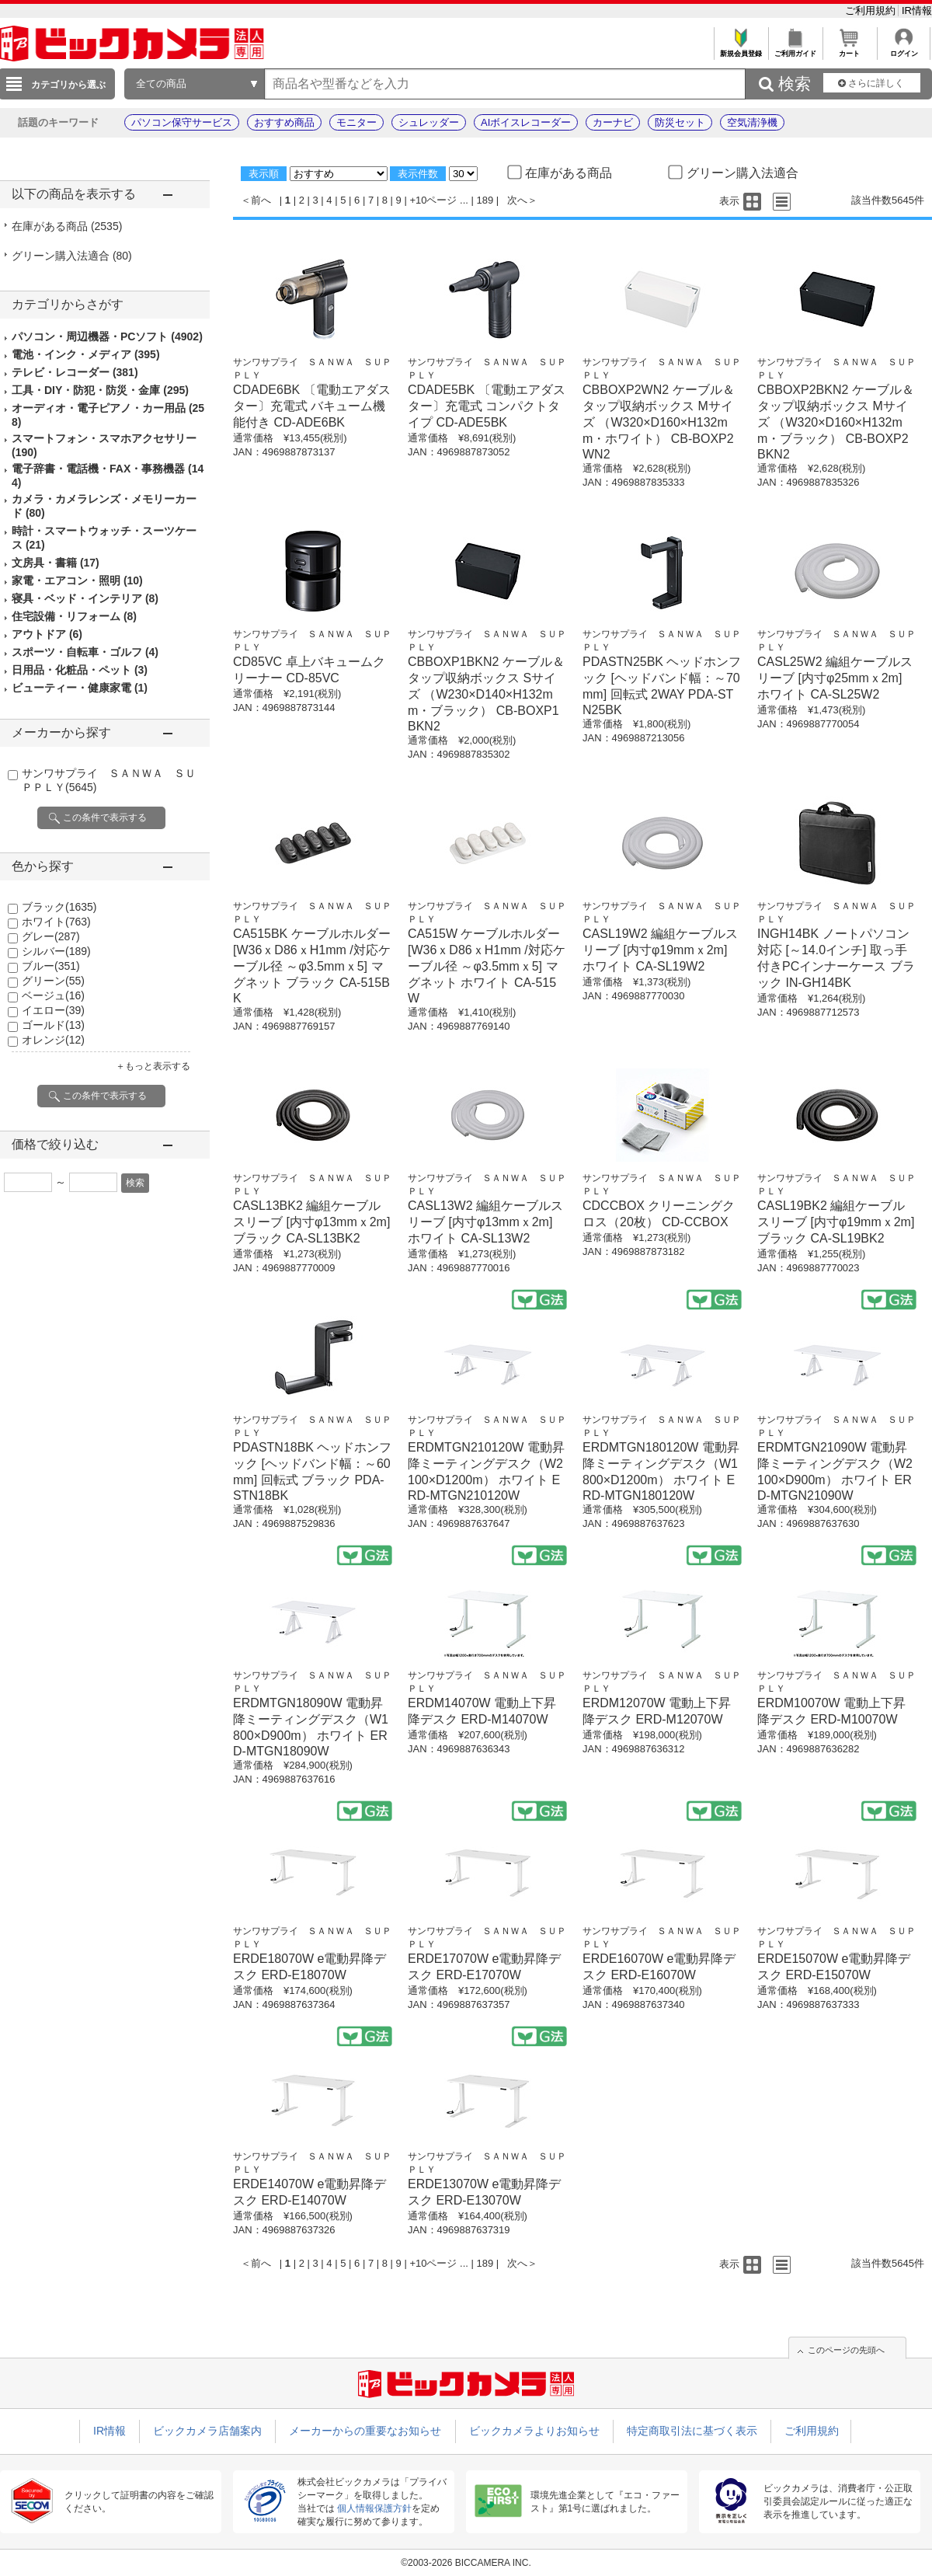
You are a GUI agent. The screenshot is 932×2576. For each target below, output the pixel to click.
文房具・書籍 (55, 562)
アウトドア (47, 634)
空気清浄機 (752, 122)
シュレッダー (428, 122)
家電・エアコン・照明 (77, 580)
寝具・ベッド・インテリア (85, 598)
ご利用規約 (872, 10)
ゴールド (53, 1025)
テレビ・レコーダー (75, 372)
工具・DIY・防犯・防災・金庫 (100, 390)
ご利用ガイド (795, 49)
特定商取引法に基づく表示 (692, 2430)
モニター (356, 122)
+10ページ (433, 200)
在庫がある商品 (67, 226)
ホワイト (56, 921)
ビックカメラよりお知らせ (534, 2430)
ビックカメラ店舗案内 (207, 2430)
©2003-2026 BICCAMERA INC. (466, 2562)
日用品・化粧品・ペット (80, 670)
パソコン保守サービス (181, 122)
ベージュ (53, 995)
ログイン (903, 49)
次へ (517, 200)
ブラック (59, 907)
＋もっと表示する (153, 1066)
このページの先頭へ (846, 2350)
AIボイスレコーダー (526, 122)
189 (485, 200)
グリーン (53, 980)
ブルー (51, 966)
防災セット (680, 122)
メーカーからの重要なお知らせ (365, 2430)
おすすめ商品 (284, 122)
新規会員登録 (740, 49)
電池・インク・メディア (86, 354)
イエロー (53, 1010)
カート (849, 49)
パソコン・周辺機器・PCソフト (107, 336)
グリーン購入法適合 (72, 255)
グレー (51, 936)
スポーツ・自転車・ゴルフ (85, 652)
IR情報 (917, 10)
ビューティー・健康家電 (80, 687)
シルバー (56, 951)
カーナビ (613, 122)
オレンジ (53, 1040)
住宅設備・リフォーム (74, 616)
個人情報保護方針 (374, 2508)
